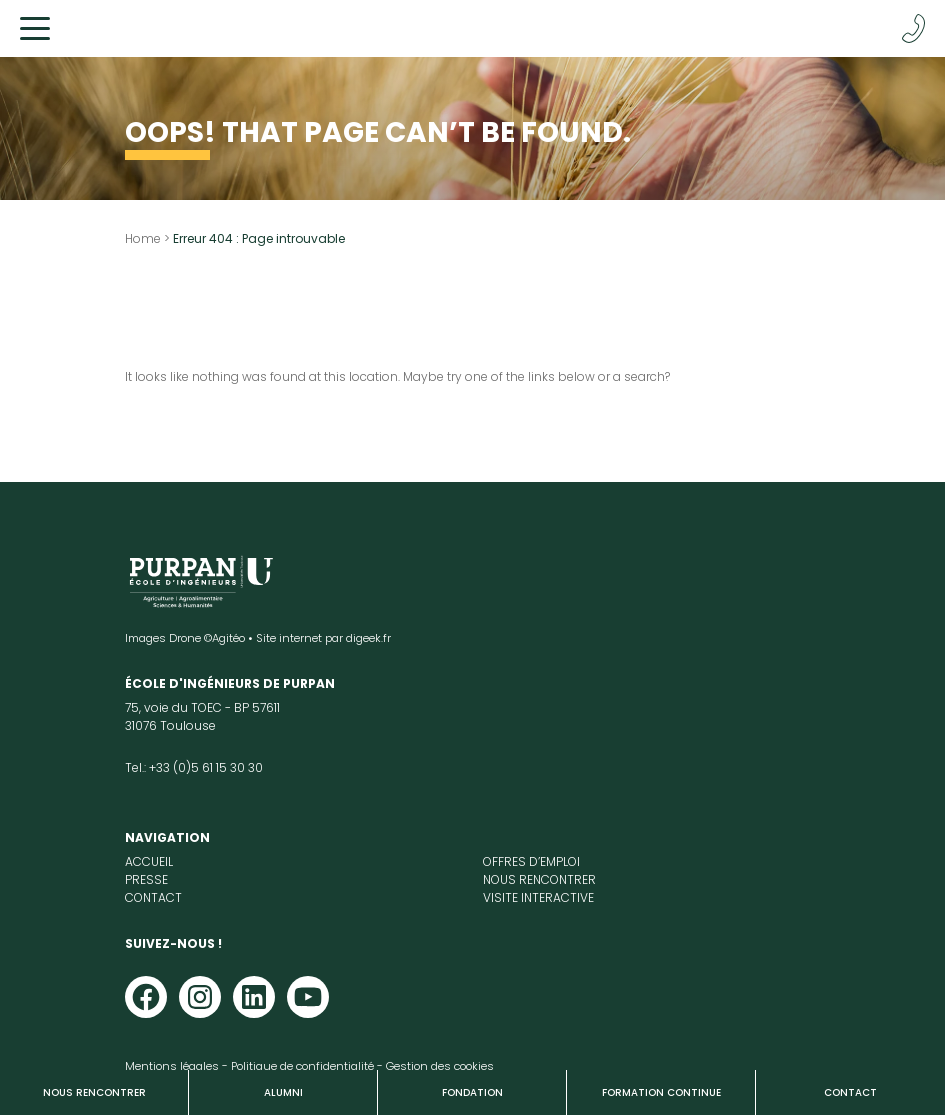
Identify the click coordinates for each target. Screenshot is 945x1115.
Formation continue (661, 1092)
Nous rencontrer (94, 1092)
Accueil (149, 861)
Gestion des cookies (440, 1066)
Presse (146, 879)
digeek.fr (368, 638)
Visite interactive (538, 897)
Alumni (283, 1092)
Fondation (472, 1092)
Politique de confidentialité (302, 1066)
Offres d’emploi (531, 861)
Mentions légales (172, 1066)
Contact (850, 1092)
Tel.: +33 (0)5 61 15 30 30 (194, 767)
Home (143, 238)
